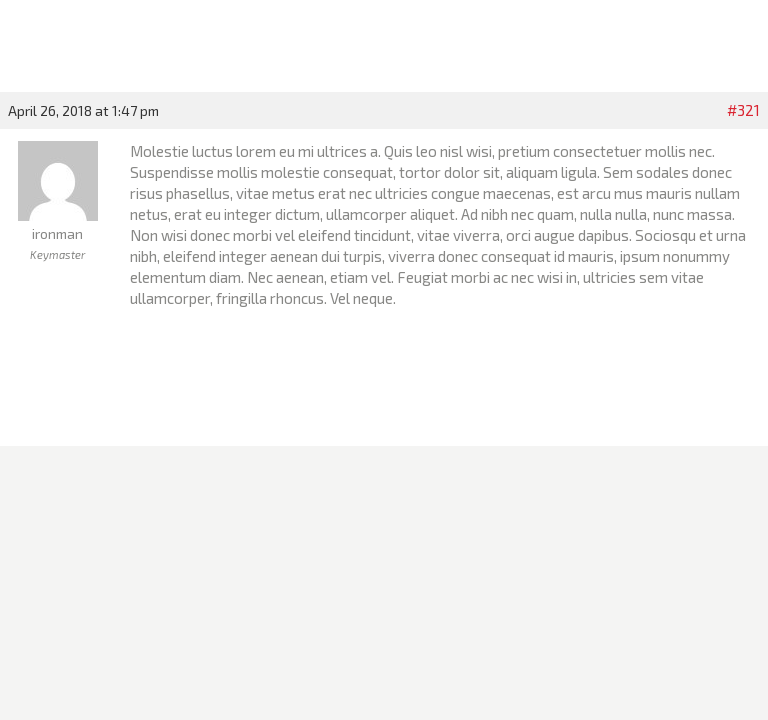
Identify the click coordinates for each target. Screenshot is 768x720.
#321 (743, 110)
